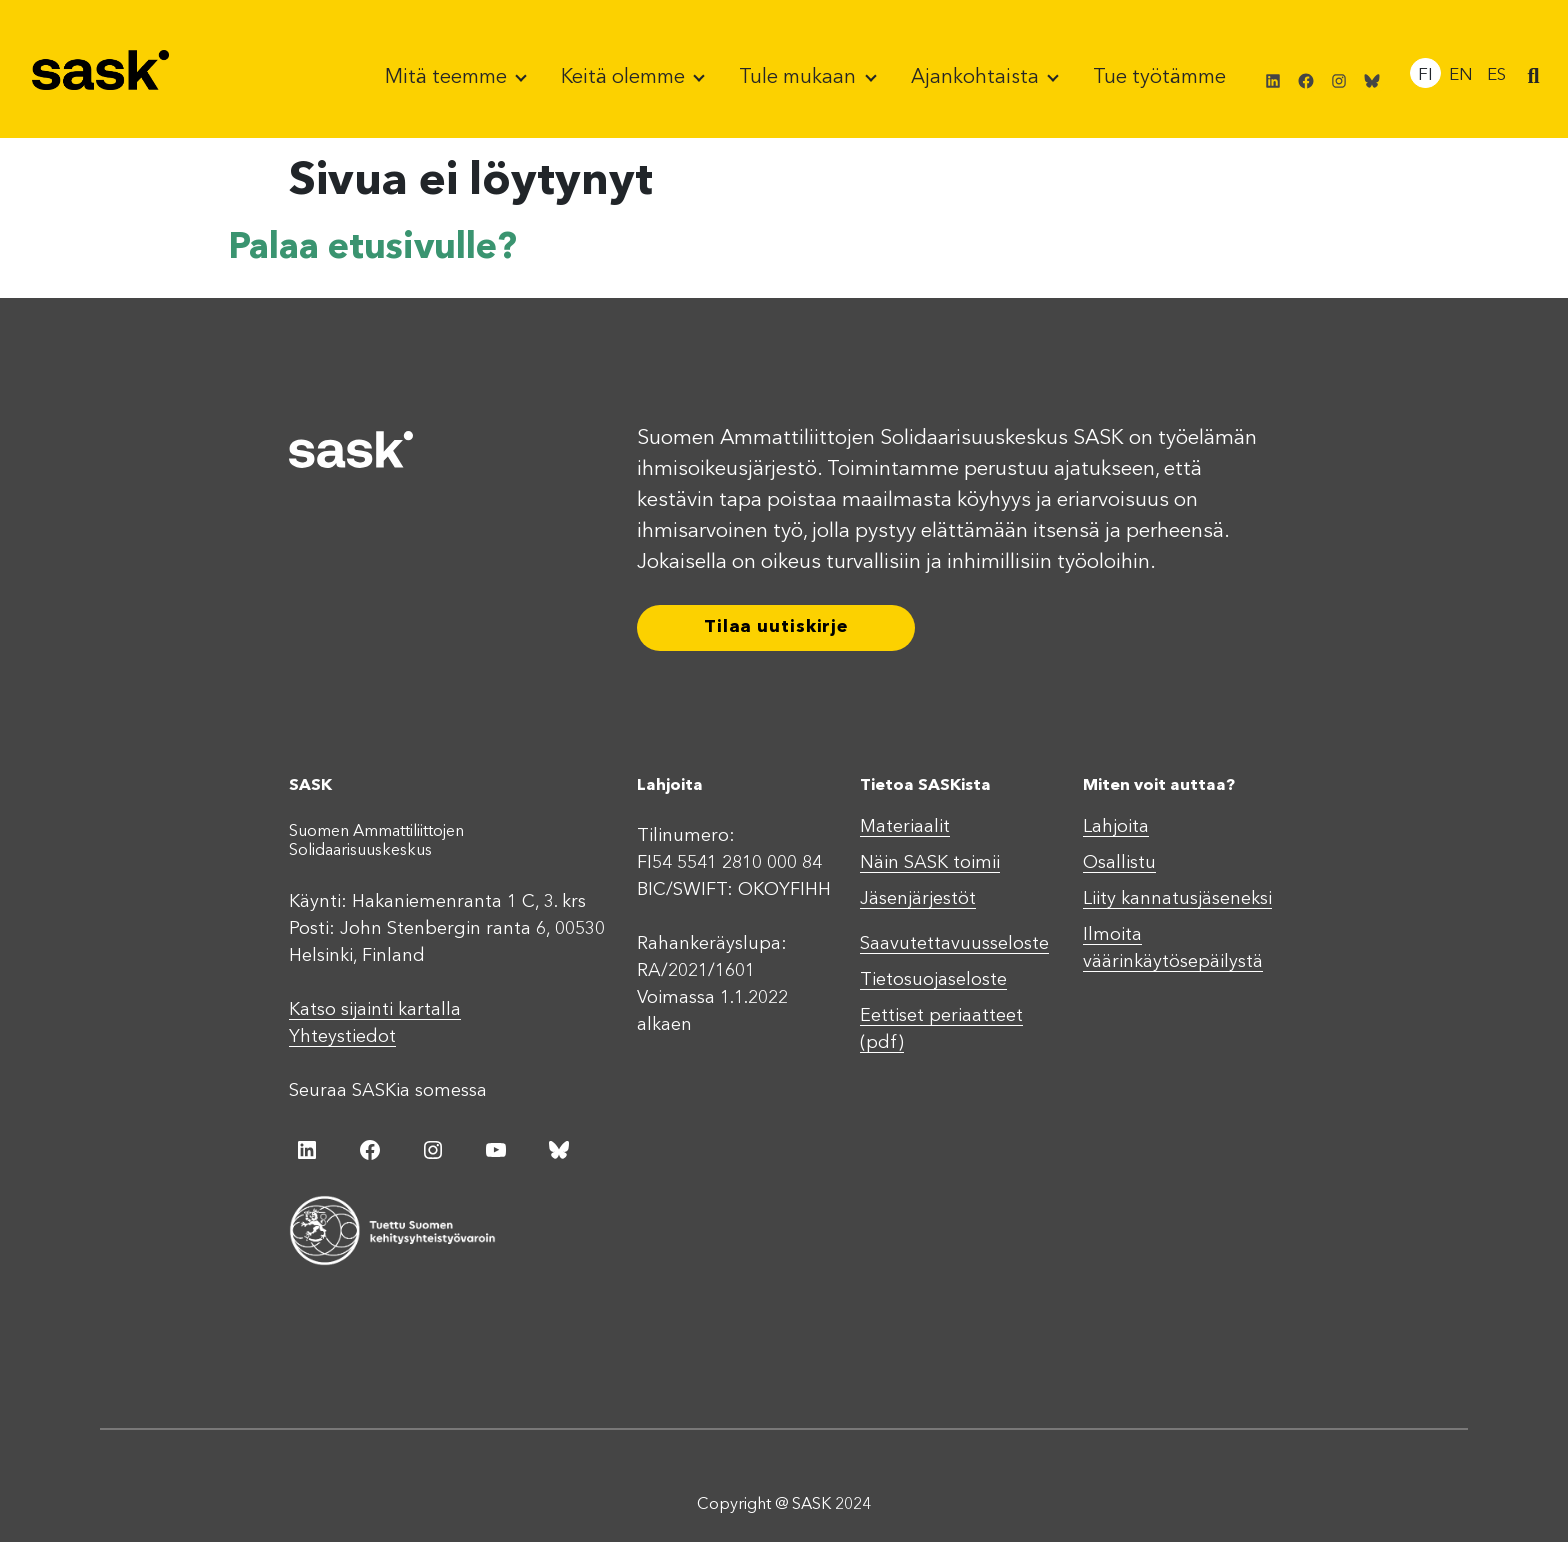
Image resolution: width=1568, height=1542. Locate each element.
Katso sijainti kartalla (375, 1010)
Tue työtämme (1159, 78)
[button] (1533, 77)
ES (1496, 75)
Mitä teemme (448, 78)
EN (1461, 75)
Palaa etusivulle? (372, 249)
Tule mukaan (800, 78)
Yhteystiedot (342, 1037)
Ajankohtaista (977, 78)
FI (1425, 75)
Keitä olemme (625, 78)
